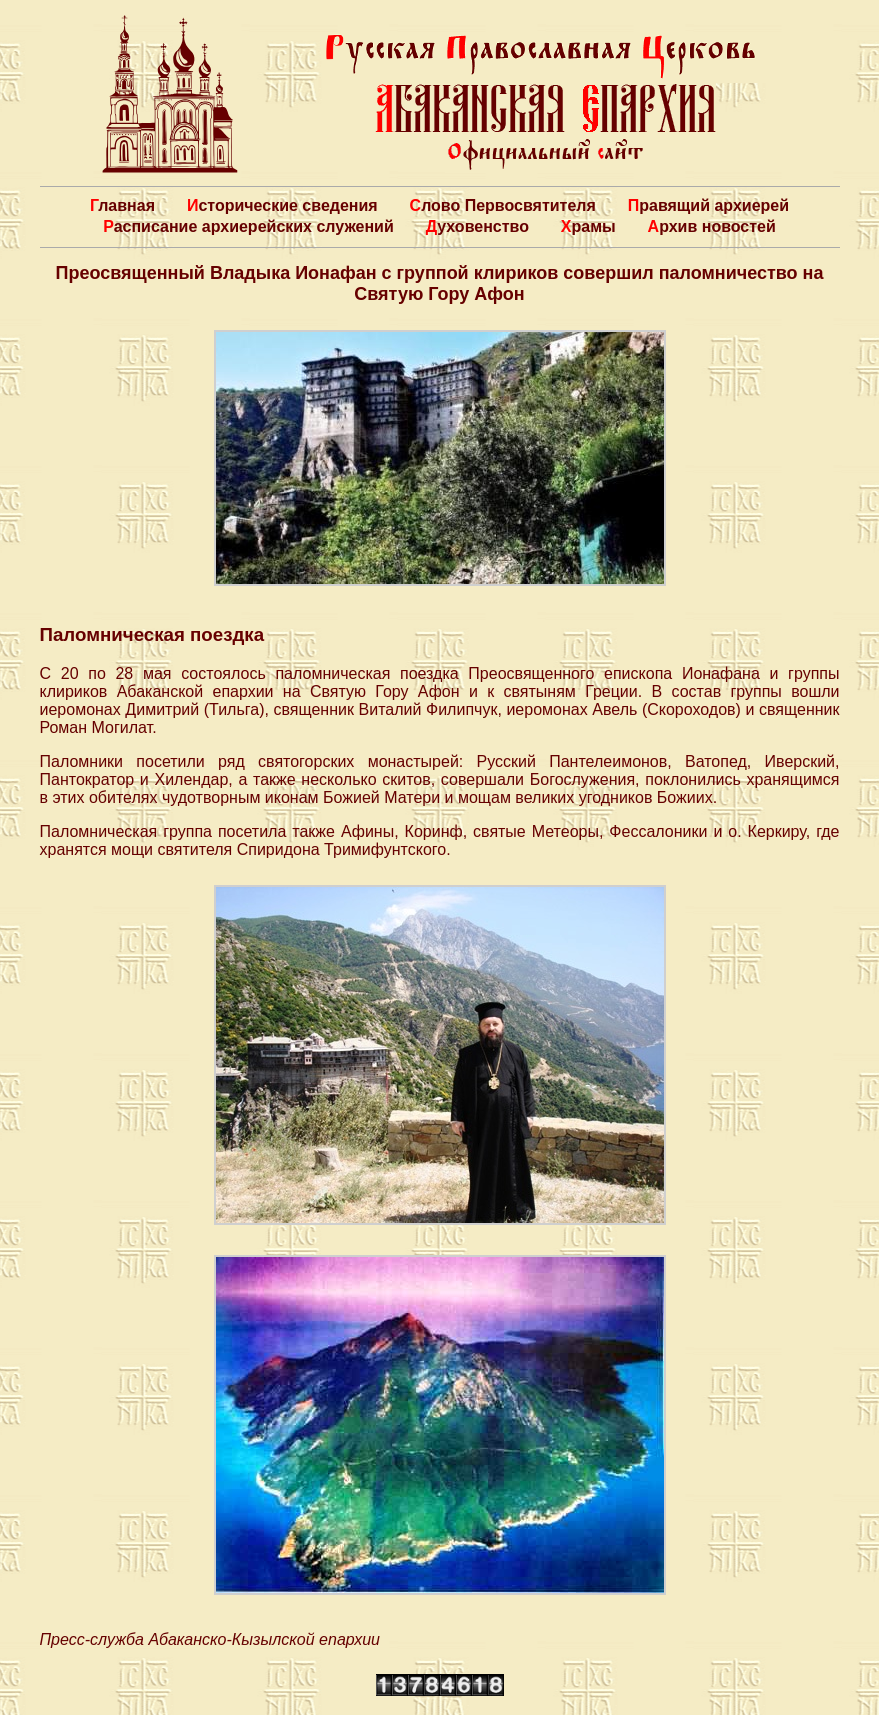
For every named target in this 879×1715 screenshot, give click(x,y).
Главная (122, 205)
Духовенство (477, 226)
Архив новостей (712, 226)
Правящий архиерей (708, 205)
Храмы (588, 226)
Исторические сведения (282, 205)
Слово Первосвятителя (503, 205)
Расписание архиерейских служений (248, 226)
